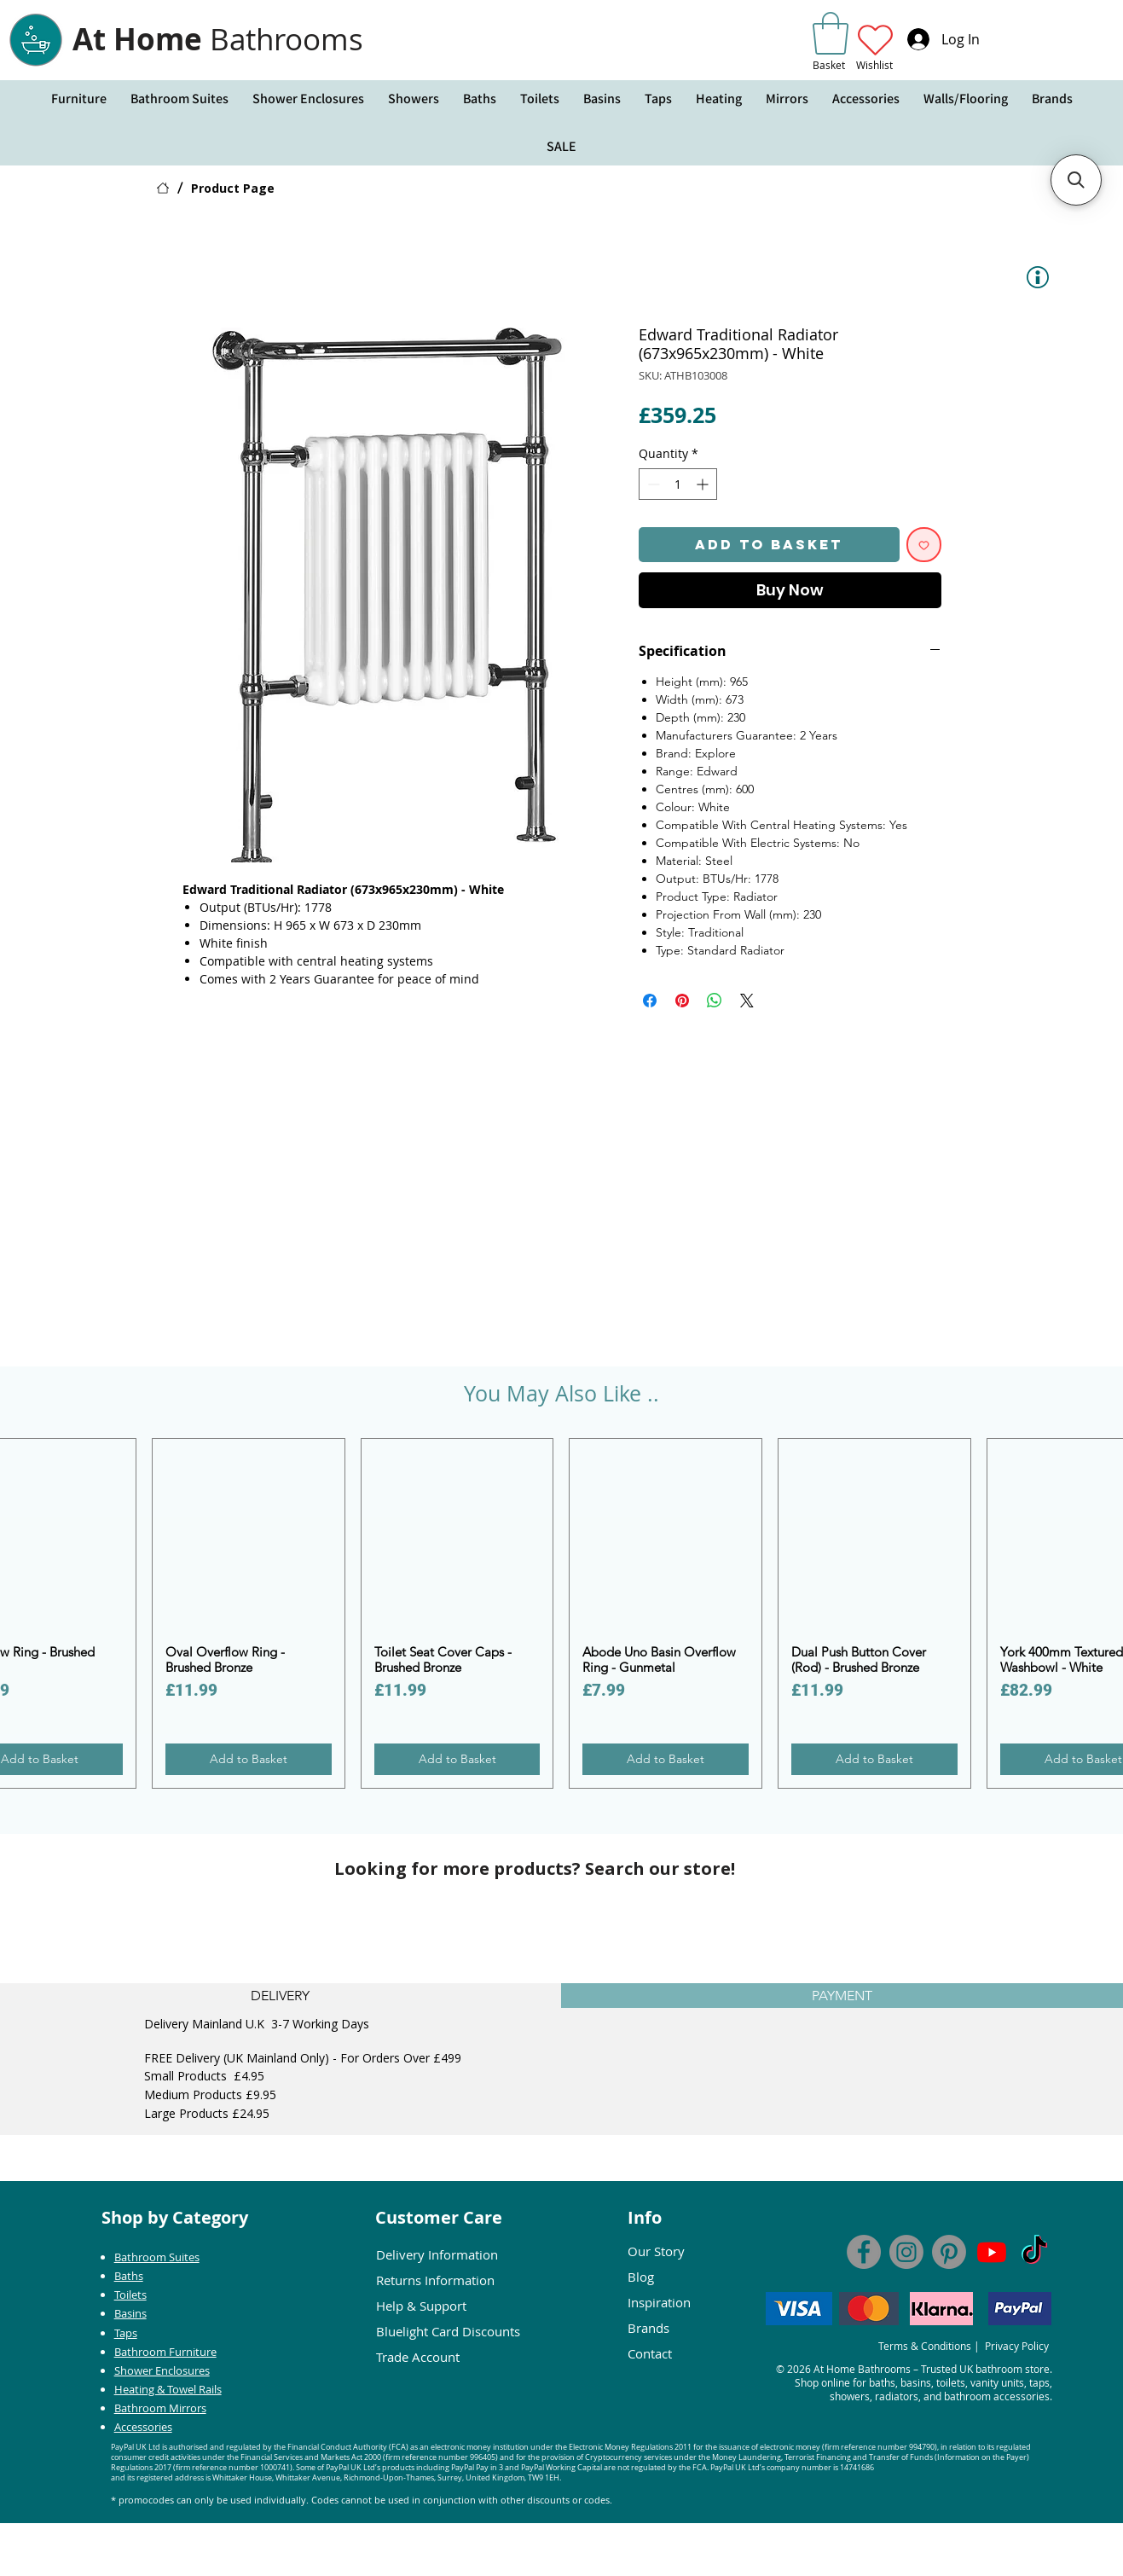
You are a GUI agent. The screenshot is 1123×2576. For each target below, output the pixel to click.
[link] (830, 33)
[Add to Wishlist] (923, 544)
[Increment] (704, 484)
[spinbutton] (678, 484)
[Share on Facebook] (650, 1000)
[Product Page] (232, 187)
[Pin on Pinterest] (682, 1000)
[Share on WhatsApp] (714, 1000)
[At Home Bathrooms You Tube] (992, 2252)
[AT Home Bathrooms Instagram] (906, 2252)
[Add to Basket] (248, 1759)
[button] (79, 99)
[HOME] (162, 187)
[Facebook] (864, 2252)
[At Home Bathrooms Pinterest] (949, 2252)
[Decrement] (652, 484)
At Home (217, 39)
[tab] (280, 1995)
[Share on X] (747, 1000)
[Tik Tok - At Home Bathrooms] (1034, 2252)
